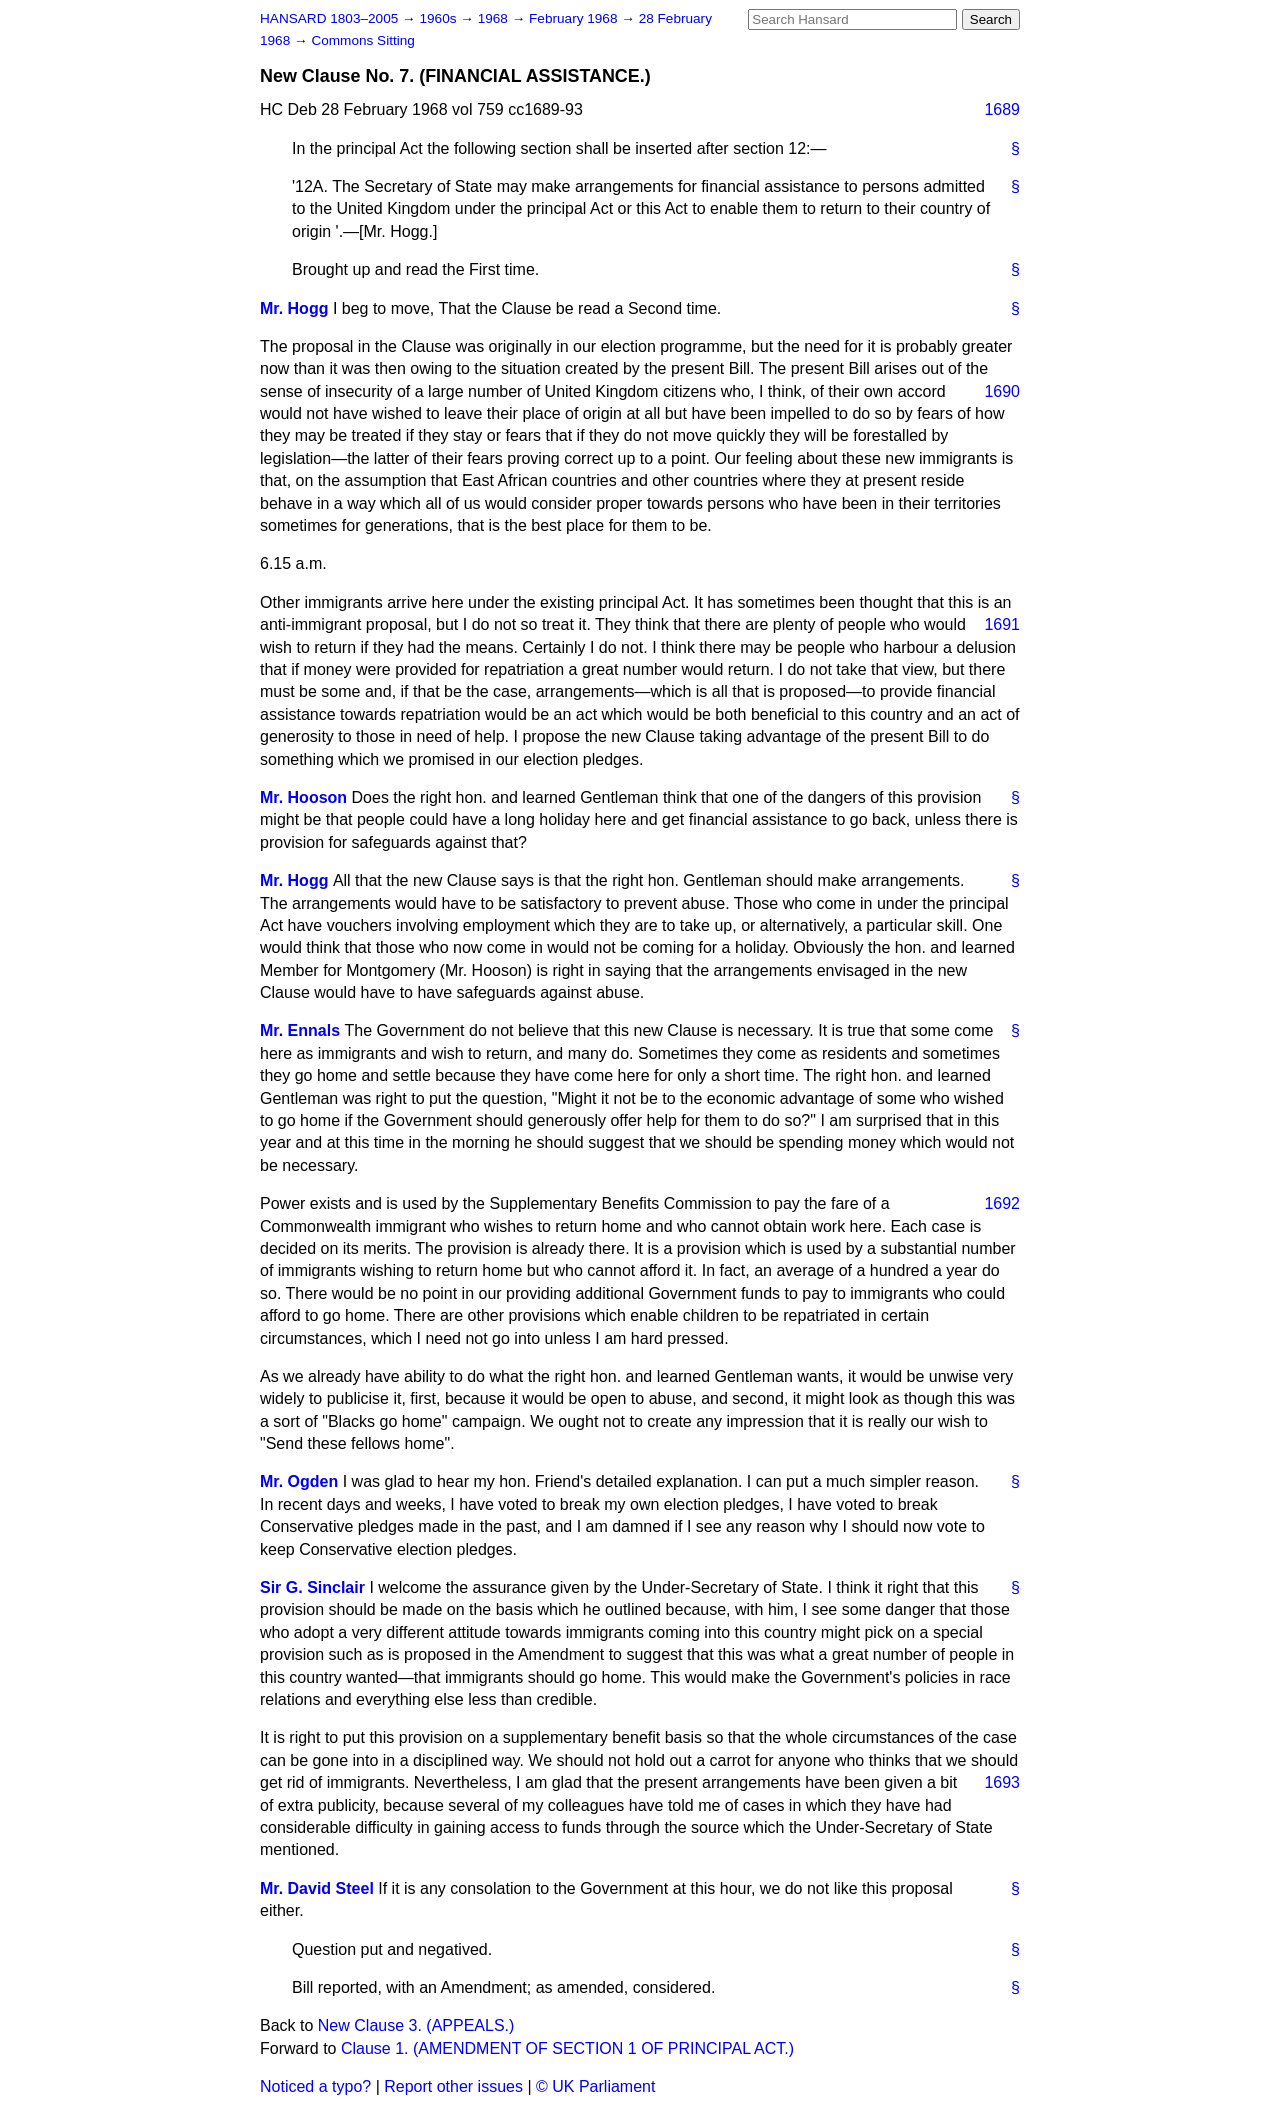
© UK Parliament (595, 2086)
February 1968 (575, 18)
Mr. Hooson (303, 797)
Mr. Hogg (294, 308)
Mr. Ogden (299, 1481)
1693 (1002, 1782)
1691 (1002, 624)
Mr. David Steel (317, 1888)
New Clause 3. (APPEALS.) (416, 2025)
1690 (1002, 391)
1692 (1002, 1203)
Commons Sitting (363, 40)
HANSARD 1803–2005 (329, 18)
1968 (495, 18)
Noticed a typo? (315, 2086)
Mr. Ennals (300, 1030)
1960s (439, 18)
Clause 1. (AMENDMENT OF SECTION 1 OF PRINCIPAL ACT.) (567, 2048)
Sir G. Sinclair (312, 1587)
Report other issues (453, 2086)
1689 (1002, 109)
